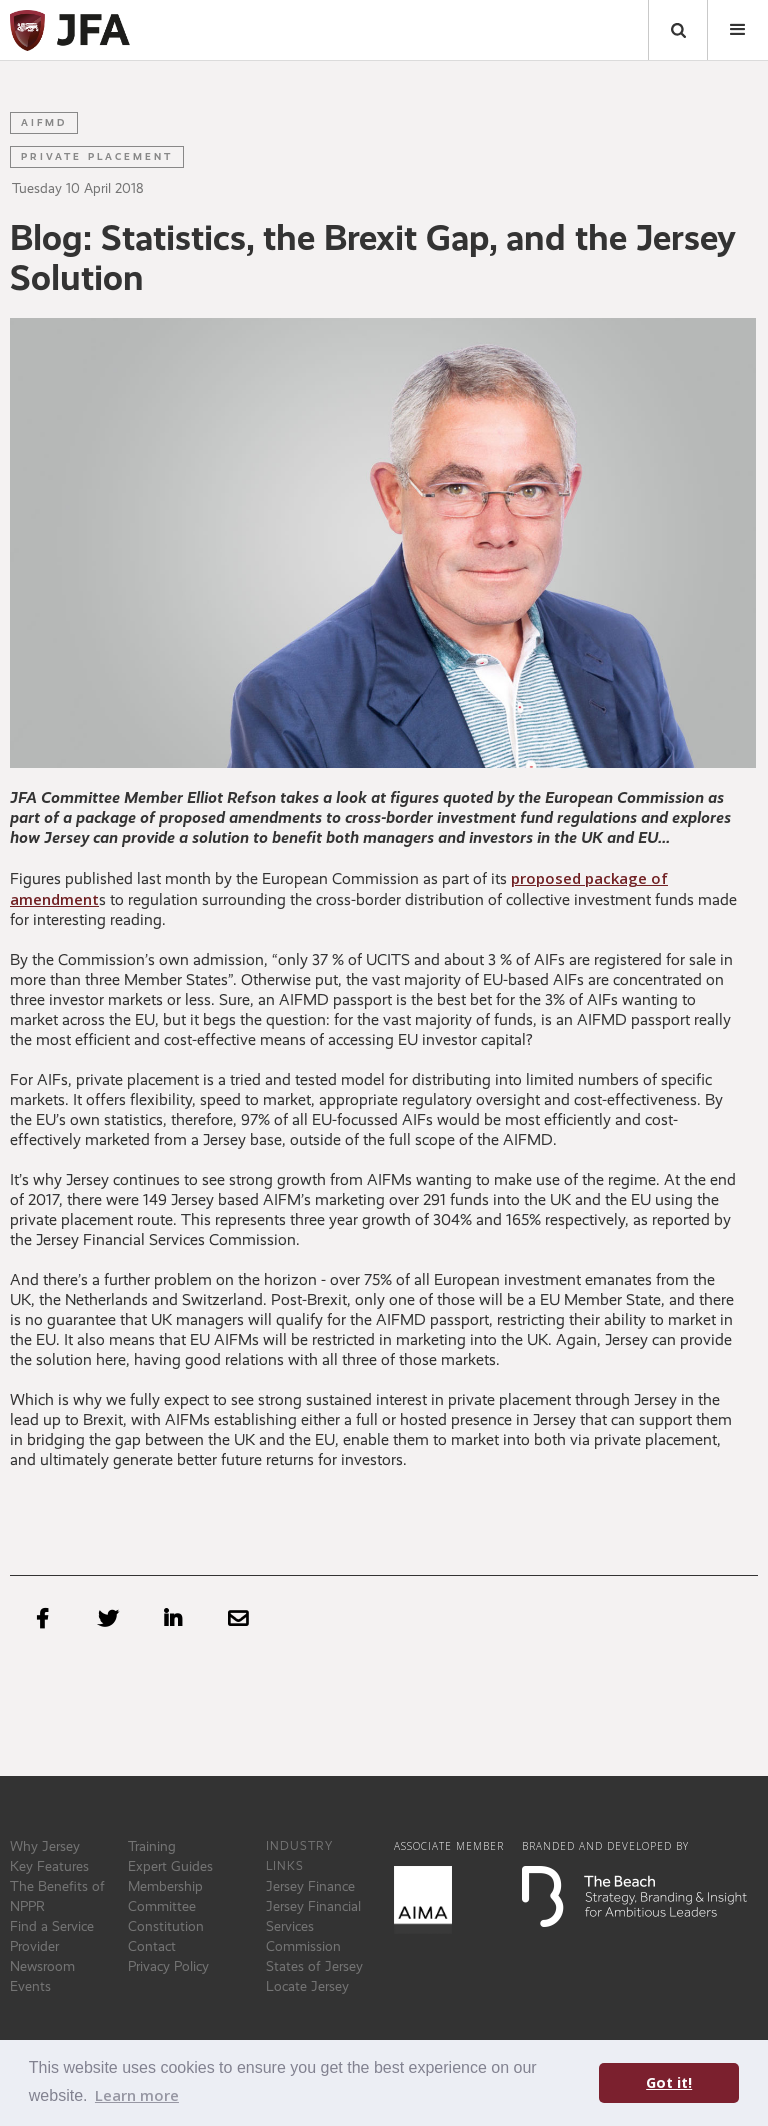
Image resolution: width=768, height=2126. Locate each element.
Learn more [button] (137, 2095)
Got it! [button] (669, 2082)
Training (152, 1846)
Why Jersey (45, 1846)
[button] (738, 30)
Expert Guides (170, 1866)
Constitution (166, 1926)
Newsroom (42, 1966)
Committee (162, 1906)
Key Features (49, 1866)
